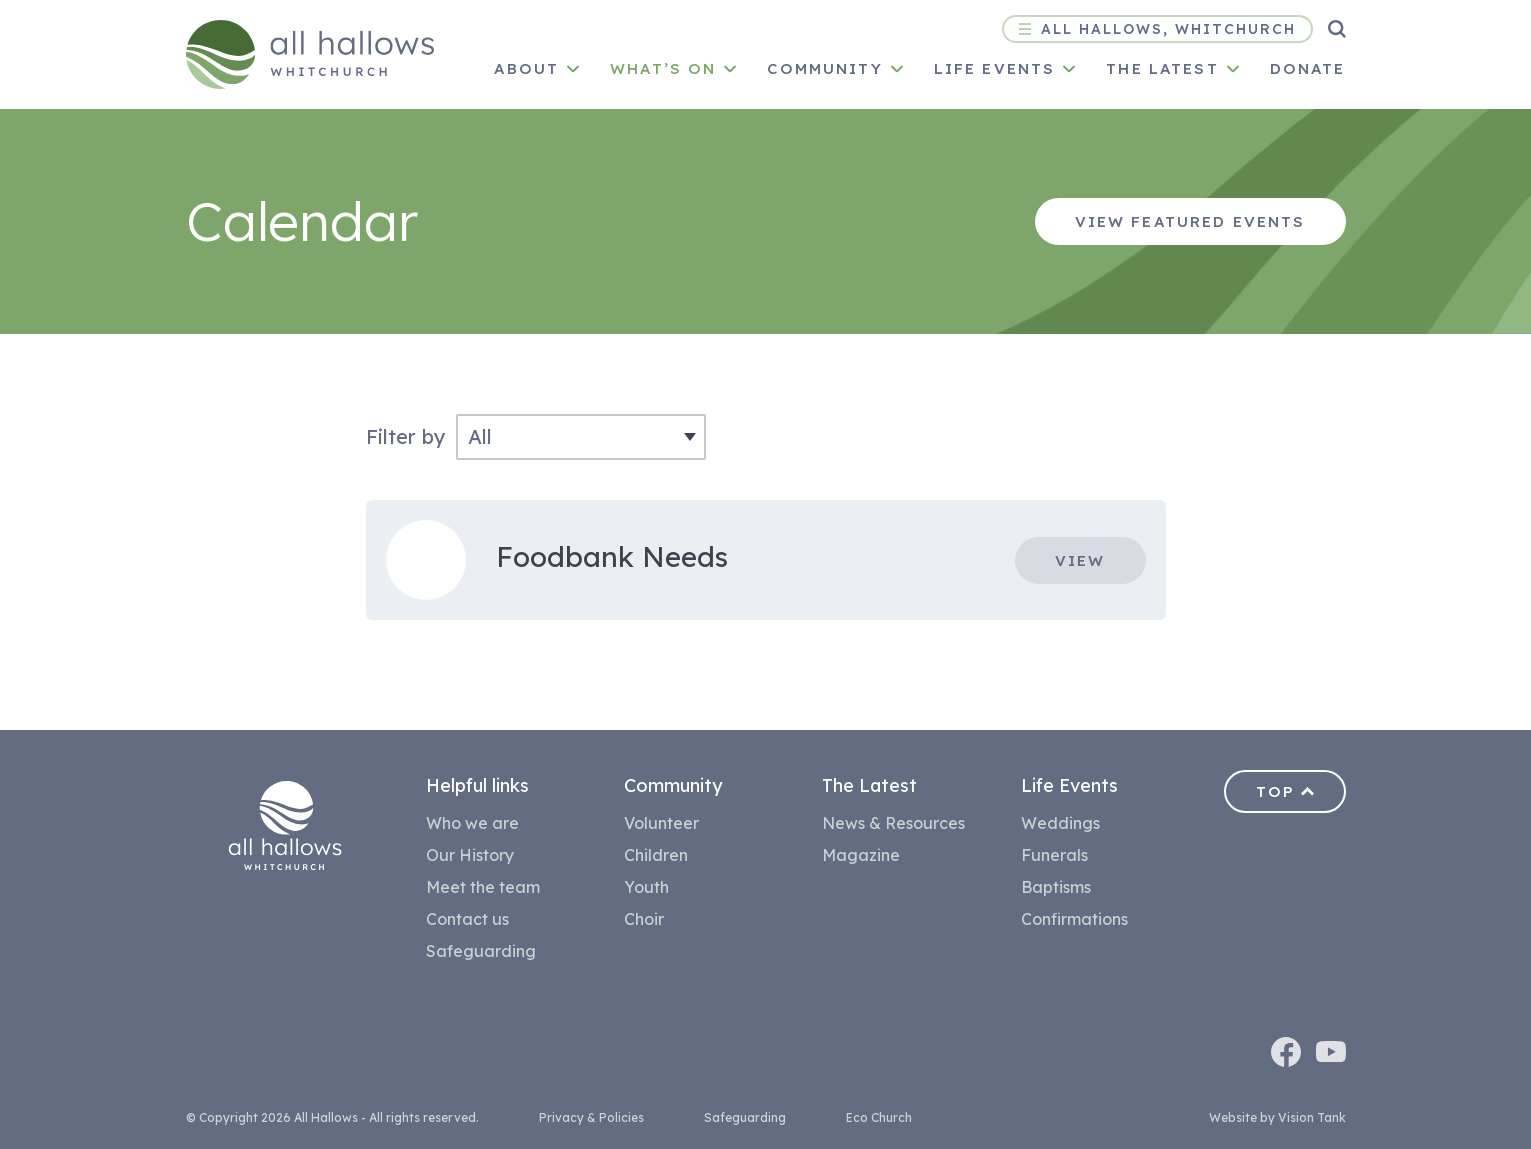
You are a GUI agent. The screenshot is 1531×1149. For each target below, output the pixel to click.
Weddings (1060, 823)
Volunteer (661, 823)
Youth (646, 887)
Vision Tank (1312, 1117)
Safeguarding (481, 951)
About (526, 68)
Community (824, 68)
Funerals (1054, 855)
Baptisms (1056, 887)
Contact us (467, 919)
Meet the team (483, 887)
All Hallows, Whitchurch (1157, 29)
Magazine (861, 855)
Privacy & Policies (591, 1117)
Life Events (995, 68)
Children (656, 855)
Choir (644, 919)
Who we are (472, 823)
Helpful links (477, 785)
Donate (1308, 68)
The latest (1162, 68)
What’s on (663, 68)
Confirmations (1074, 919)
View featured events (1190, 221)
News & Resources (893, 823)
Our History (470, 855)
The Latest (869, 785)
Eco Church (879, 1117)
